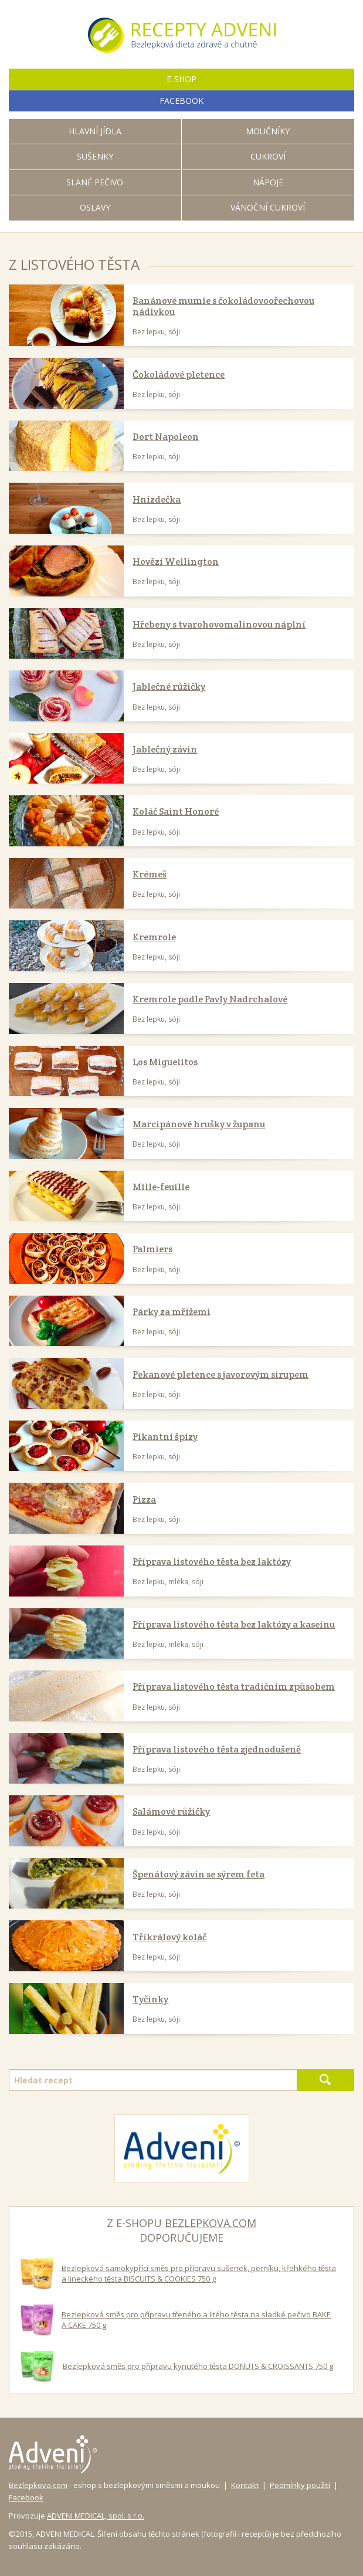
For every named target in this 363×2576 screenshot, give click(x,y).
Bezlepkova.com (38, 2485)
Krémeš (150, 874)
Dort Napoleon (166, 437)
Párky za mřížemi (172, 1312)
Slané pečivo (94, 182)
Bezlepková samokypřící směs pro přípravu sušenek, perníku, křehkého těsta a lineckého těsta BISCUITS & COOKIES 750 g (199, 2273)
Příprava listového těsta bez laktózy (212, 1561)
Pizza (144, 1499)
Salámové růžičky (171, 1811)
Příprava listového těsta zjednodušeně (217, 1749)
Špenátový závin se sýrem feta (198, 1874)
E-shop (181, 78)
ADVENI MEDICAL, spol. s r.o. (95, 2515)
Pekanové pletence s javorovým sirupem (220, 1374)
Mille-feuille (161, 1187)
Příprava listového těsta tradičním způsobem (234, 1686)
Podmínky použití (300, 2485)
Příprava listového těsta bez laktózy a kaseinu (234, 1624)
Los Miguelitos (165, 1062)
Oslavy (95, 207)
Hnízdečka (157, 499)
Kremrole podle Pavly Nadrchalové (210, 999)
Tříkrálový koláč (169, 1937)
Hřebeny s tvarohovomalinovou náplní (219, 624)
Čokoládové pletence (179, 374)
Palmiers (152, 1249)
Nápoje (268, 182)
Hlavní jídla (95, 131)
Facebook (26, 2497)
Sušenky (95, 156)
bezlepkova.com (210, 2223)
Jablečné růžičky (169, 686)
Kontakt (245, 2485)
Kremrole (154, 937)
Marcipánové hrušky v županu (199, 1124)
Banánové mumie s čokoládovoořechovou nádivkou (223, 306)
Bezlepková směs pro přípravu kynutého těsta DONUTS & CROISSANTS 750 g (198, 2366)
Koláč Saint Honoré (176, 811)
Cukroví (268, 156)
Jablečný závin (165, 749)
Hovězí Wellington (176, 561)
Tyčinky (150, 1999)
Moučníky (268, 131)
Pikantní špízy (165, 1437)
